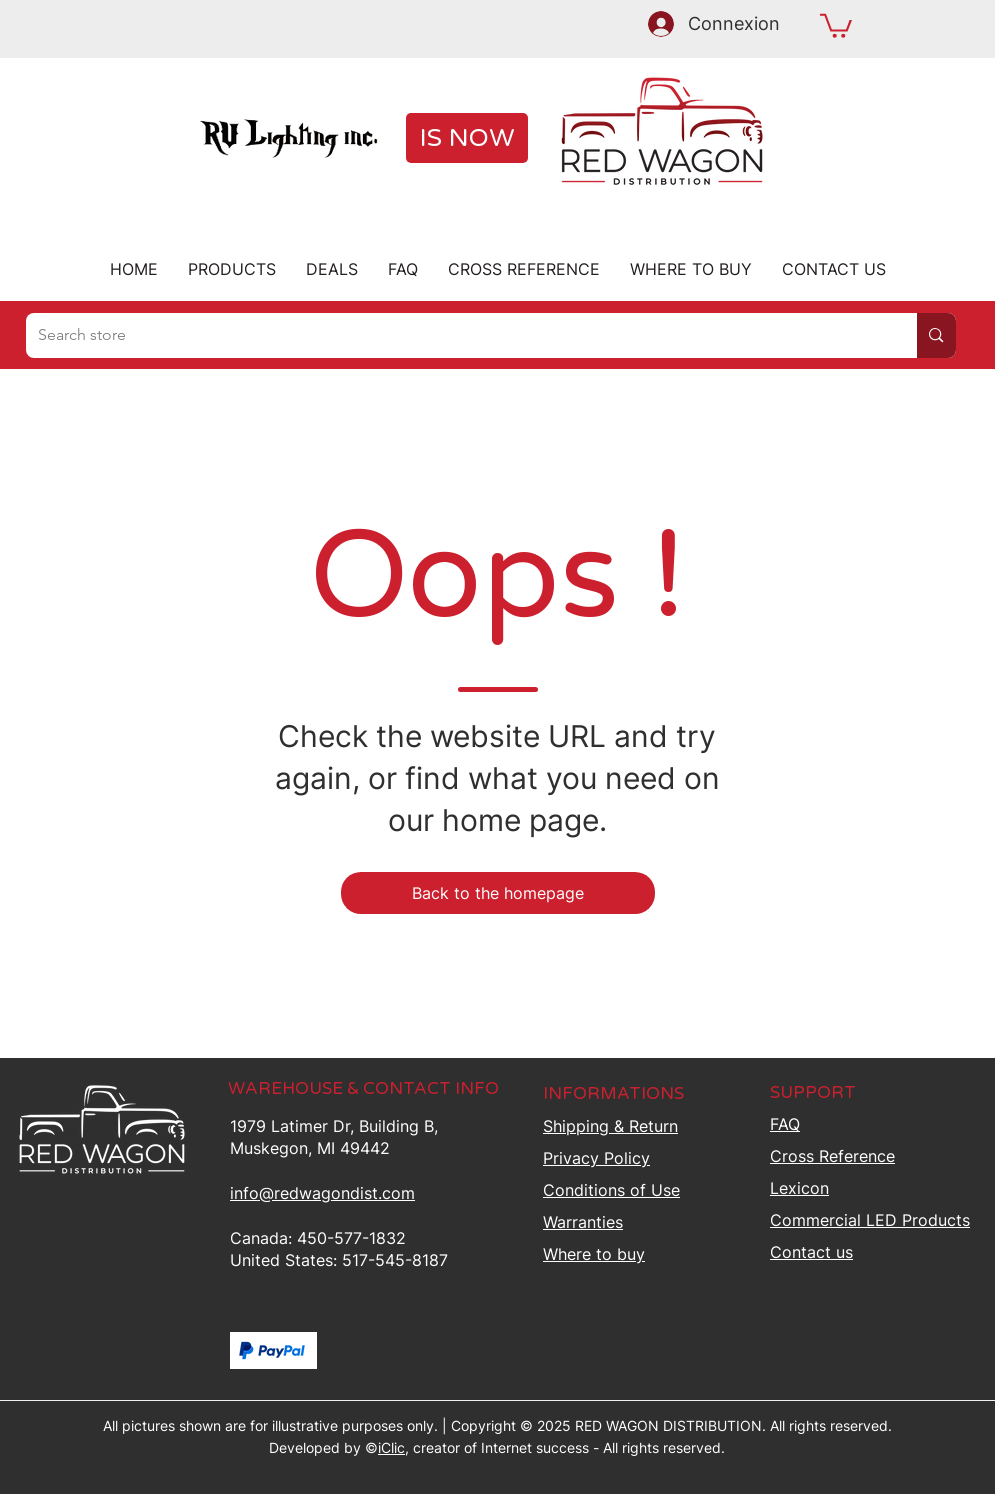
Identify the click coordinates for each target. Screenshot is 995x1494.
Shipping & (610, 1126)
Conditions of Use (611, 1190)
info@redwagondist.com (322, 1193)
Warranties (583, 1222)
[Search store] (457, 335)
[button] (836, 24)
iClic (391, 1447)
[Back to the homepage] (498, 893)
